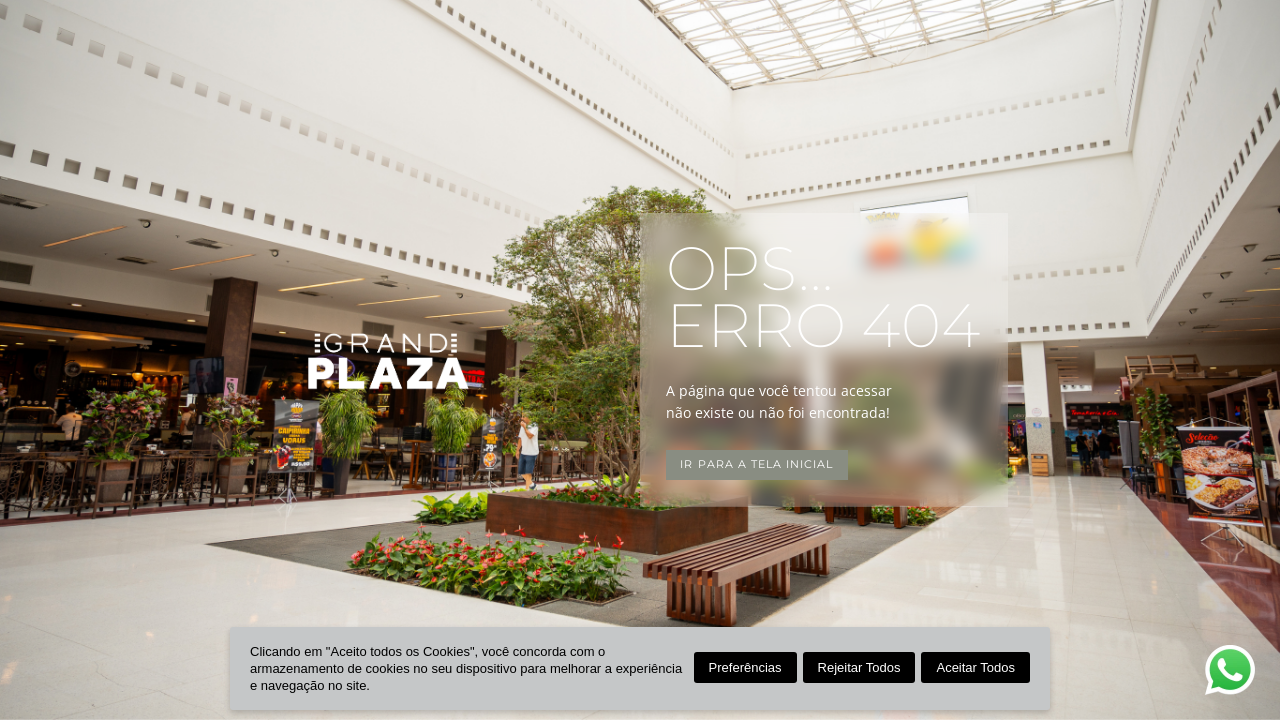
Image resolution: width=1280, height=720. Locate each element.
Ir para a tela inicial (756, 464)
